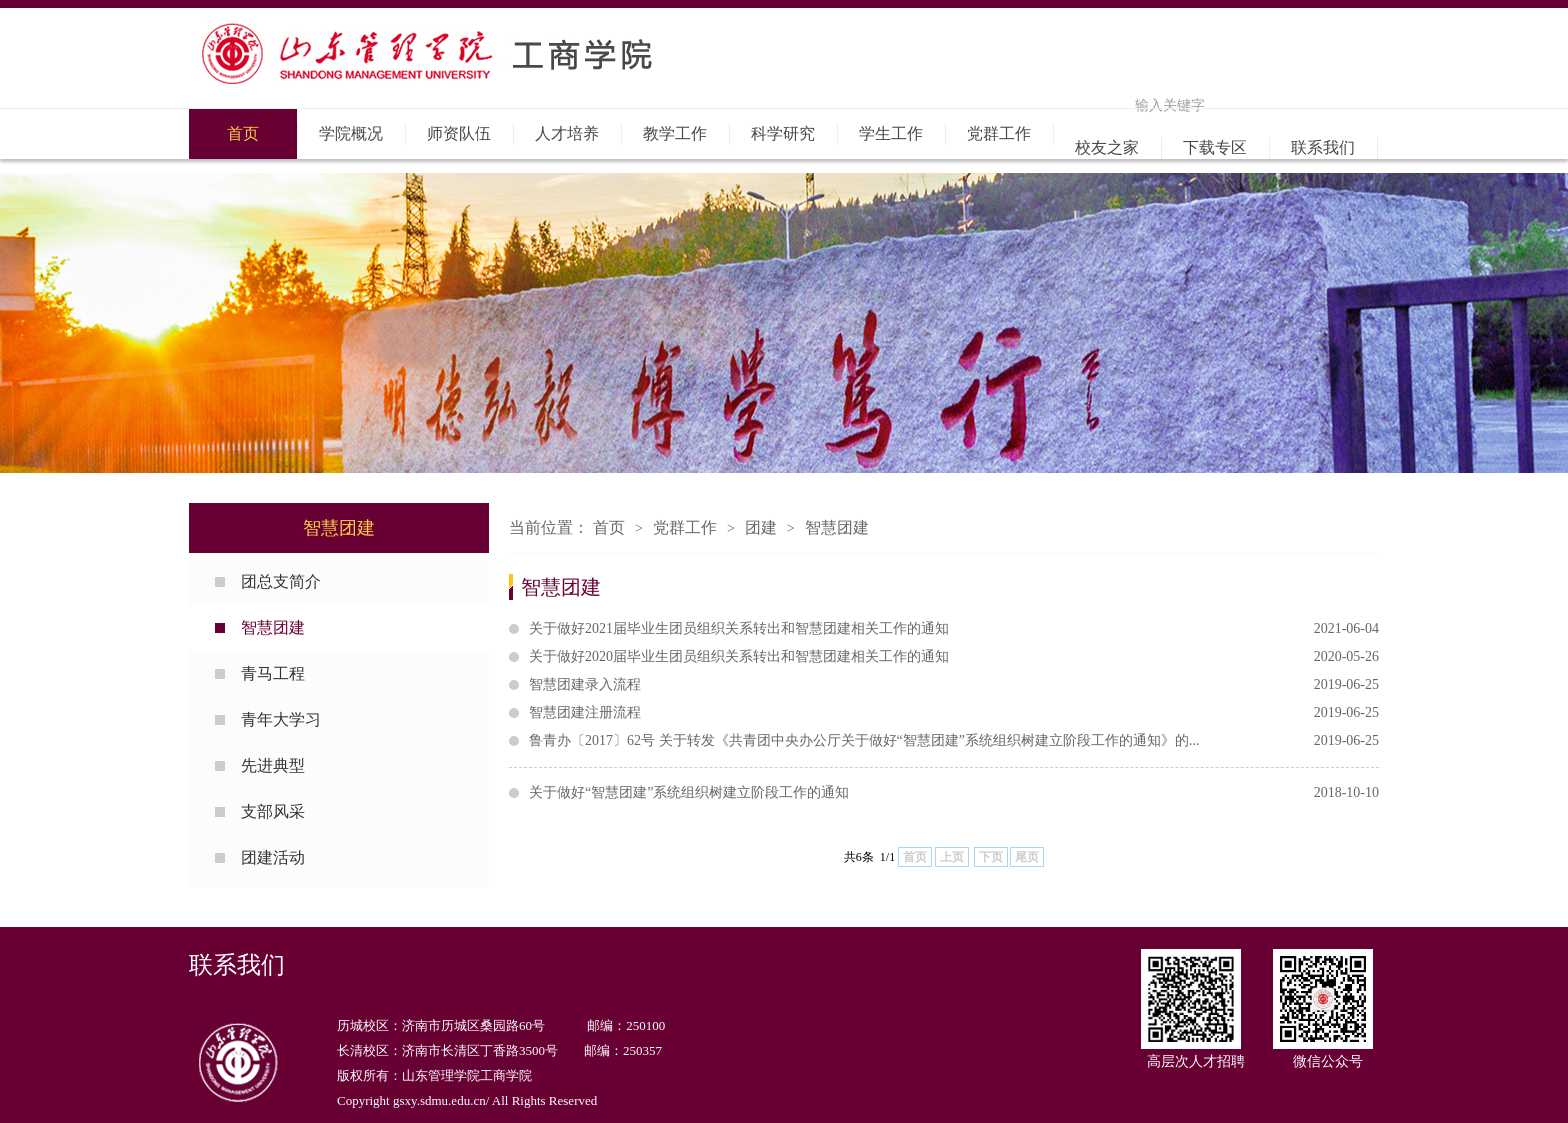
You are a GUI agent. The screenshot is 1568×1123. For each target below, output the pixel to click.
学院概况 (351, 133)
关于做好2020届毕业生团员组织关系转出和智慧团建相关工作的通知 (954, 657)
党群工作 (999, 133)
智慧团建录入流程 (954, 685)
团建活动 (273, 857)
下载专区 (1215, 147)
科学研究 (783, 133)
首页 (243, 133)
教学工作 (675, 133)
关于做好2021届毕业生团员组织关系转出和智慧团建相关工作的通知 (954, 629)
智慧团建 (273, 627)
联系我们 (1323, 147)
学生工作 (891, 133)
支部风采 (273, 811)
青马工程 (273, 673)
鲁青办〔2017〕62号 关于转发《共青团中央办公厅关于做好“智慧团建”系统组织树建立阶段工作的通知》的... (954, 741)
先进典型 (273, 765)
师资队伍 (459, 133)
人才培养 (567, 133)
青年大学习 (281, 719)
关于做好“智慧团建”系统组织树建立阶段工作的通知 (954, 793)
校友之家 (1107, 147)
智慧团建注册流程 (954, 713)
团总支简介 (281, 581)
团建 (761, 527)
